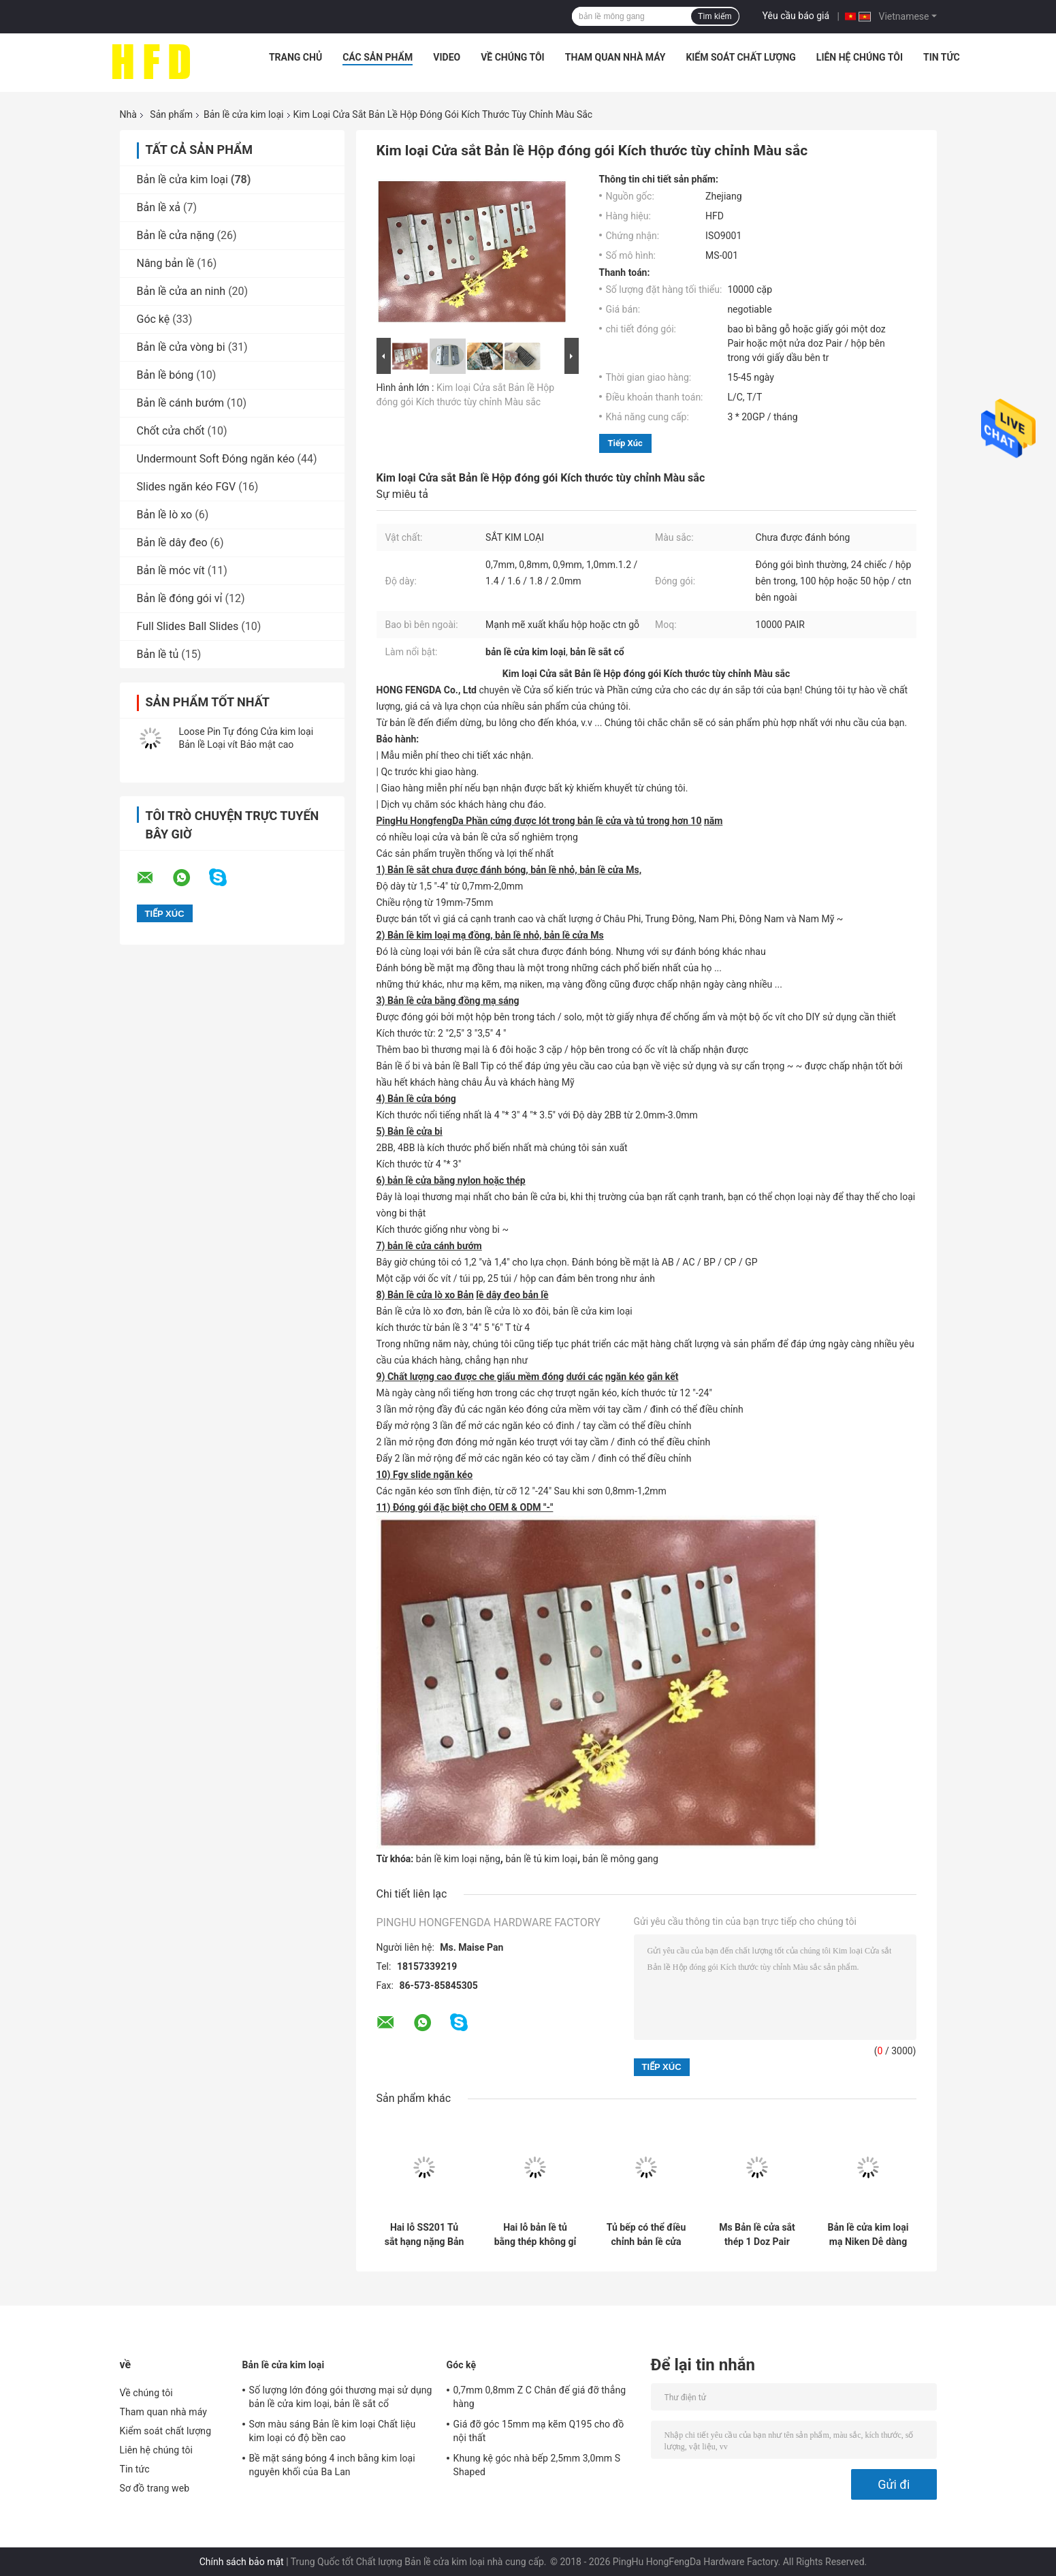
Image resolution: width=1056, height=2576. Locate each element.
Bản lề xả (158, 207)
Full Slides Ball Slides (188, 626)
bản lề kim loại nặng (458, 1858)
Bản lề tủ (158, 654)
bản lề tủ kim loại (541, 1858)
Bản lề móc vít (171, 570)
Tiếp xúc (625, 443)
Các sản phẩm (377, 57)
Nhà (128, 114)
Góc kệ (153, 319)
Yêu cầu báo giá (796, 15)
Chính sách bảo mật (241, 2561)
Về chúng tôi (513, 57)
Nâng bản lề (166, 263)
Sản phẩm (171, 114)
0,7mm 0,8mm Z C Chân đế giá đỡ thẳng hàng (539, 2397)
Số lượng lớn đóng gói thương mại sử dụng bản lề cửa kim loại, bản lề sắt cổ (340, 2397)
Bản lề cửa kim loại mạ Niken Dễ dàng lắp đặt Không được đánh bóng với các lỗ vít (868, 2235)
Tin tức (941, 57)
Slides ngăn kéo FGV (186, 486)
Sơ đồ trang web (155, 2488)
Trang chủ (295, 57)
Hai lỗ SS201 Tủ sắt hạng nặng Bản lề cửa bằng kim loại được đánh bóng (424, 2235)
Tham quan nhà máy (615, 57)
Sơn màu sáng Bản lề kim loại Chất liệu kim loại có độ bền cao (332, 2431)
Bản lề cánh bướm (181, 402)
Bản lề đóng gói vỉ (180, 598)
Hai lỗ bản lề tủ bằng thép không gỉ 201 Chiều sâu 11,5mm (535, 2235)
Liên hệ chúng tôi (859, 57)
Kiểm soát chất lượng (740, 57)
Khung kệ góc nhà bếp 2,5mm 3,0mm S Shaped (537, 2465)
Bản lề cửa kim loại (244, 114)
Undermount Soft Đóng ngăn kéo (216, 458)
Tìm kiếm (715, 16)
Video (446, 57)
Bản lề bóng (165, 374)
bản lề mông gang (620, 1858)
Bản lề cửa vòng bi (181, 347)
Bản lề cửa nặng (175, 235)
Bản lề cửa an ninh (181, 291)
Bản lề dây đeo (172, 542)
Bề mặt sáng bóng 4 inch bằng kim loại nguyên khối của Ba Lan (332, 2465)
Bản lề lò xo (165, 514)
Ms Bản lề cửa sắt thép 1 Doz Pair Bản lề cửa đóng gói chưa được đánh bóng (757, 2235)
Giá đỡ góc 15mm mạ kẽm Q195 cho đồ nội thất (538, 2431)
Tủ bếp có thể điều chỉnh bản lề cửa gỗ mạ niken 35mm (646, 2235)
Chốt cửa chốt (171, 430)
